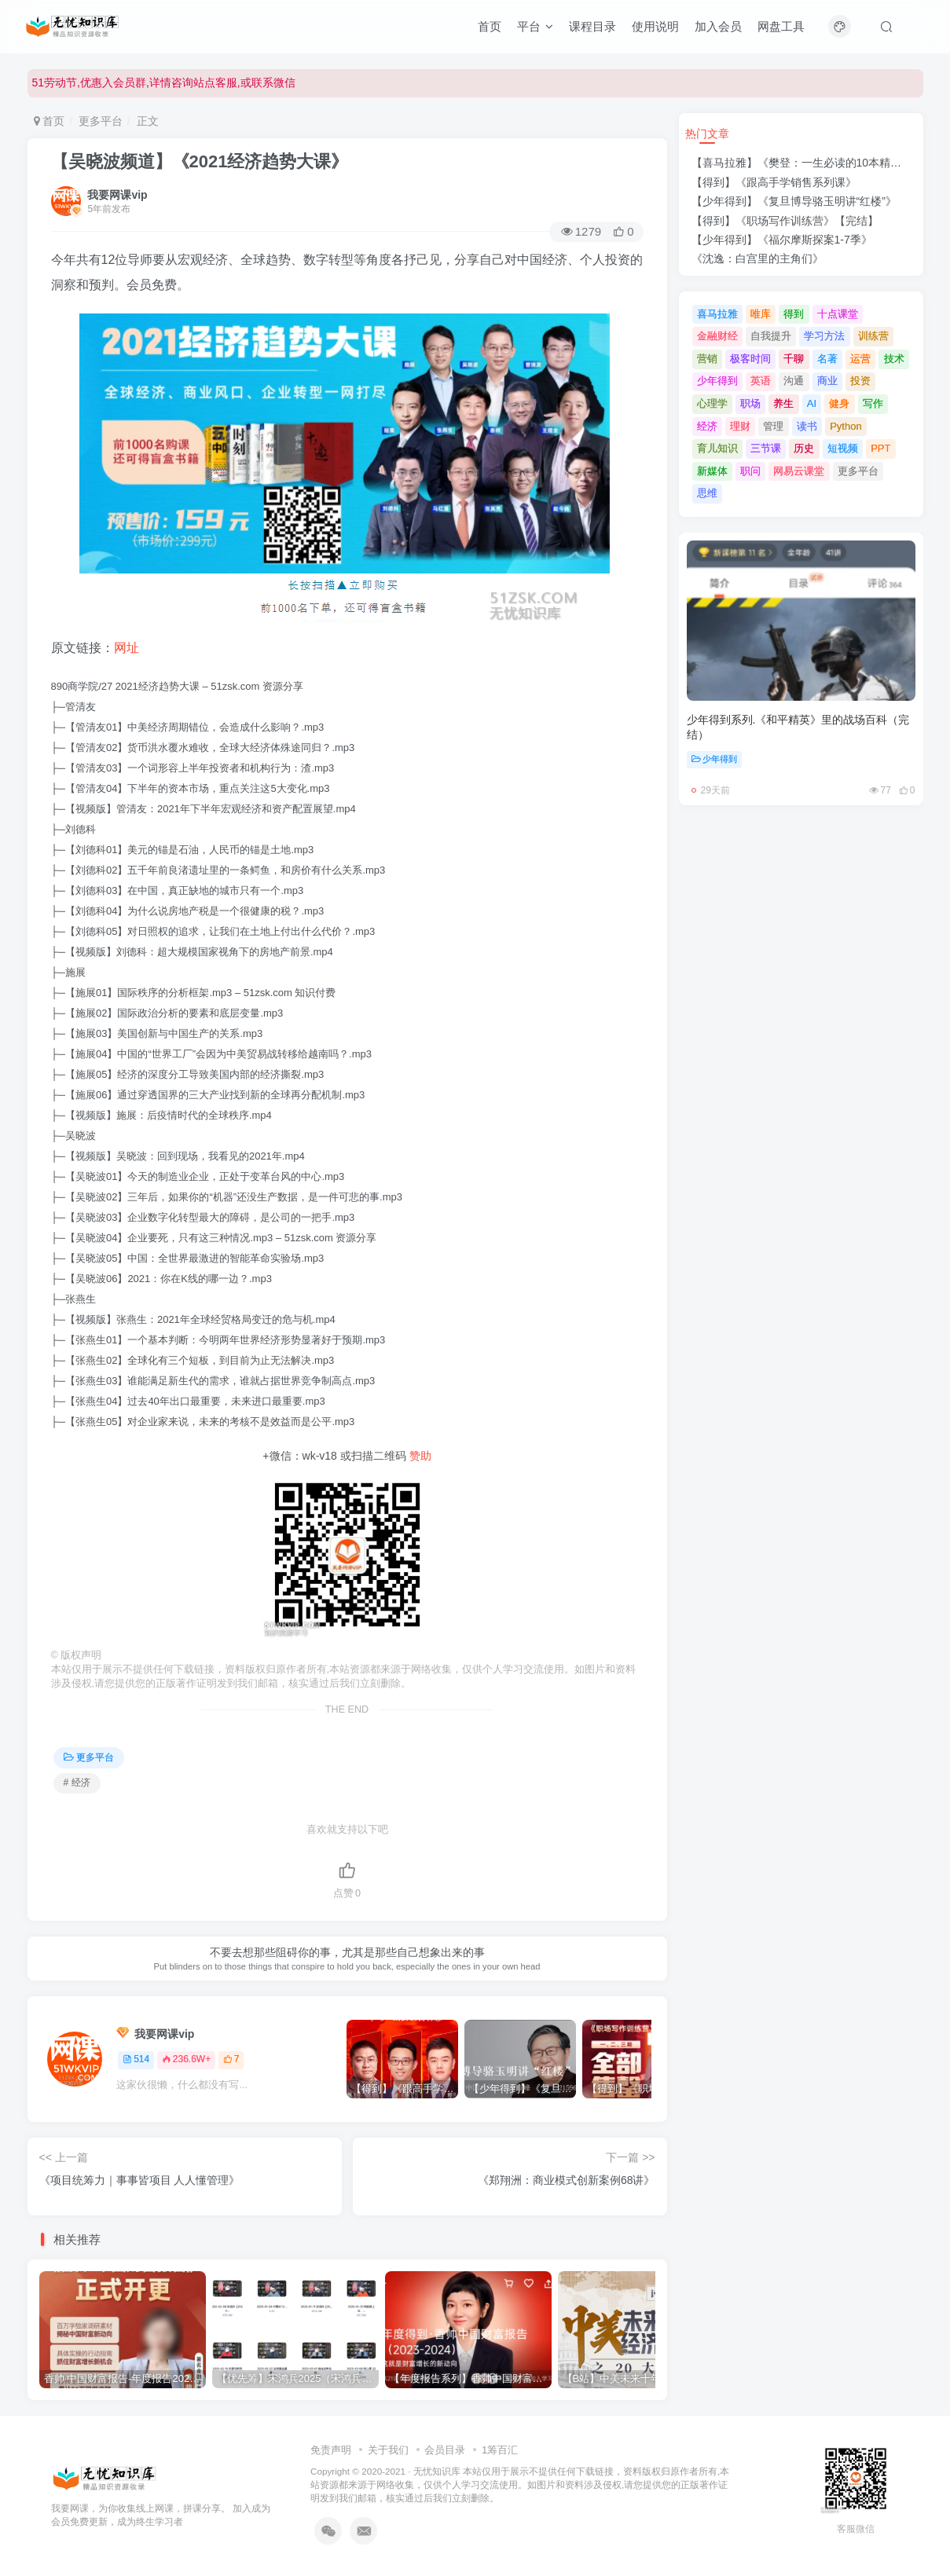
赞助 (420, 1455)
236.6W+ (186, 2059)
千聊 (793, 359)
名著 (827, 359)
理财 (740, 426)
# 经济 (77, 1782)
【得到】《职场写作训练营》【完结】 (784, 220)
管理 (773, 426)
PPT (880, 448)
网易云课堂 (798, 471)
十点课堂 (837, 314)
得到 (793, 314)
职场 (750, 403)
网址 (126, 647)
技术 (894, 359)
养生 (783, 403)
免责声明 (330, 2450)
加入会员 (718, 26)
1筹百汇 (500, 2450)
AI (811, 403)
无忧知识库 (436, 2471)
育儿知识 (717, 448)
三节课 (765, 448)
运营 (860, 359)
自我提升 (770, 336)
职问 (750, 471)
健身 (839, 403)
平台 (535, 26)
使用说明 (655, 26)
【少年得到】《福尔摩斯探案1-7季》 (781, 239)
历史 (804, 448)
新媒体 (712, 471)
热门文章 (707, 133)
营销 (707, 359)
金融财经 (717, 336)
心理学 (712, 403)
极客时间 (750, 359)
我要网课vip (117, 195)
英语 (760, 381)
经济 (707, 426)
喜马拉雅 (717, 314)
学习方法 (824, 336)
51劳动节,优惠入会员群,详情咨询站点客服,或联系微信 (163, 82)
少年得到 (717, 381)
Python (845, 426)
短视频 (842, 448)
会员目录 (444, 2450)
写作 (873, 403)
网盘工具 (781, 26)
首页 (489, 26)
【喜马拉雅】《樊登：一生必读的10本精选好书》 (813, 162)
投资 (860, 381)
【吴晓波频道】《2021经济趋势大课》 (200, 161)
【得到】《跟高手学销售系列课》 (773, 182)
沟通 (793, 381)
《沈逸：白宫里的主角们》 (757, 258)
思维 (707, 493)
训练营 (873, 336)
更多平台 (101, 121)
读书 (807, 426)
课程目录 (592, 26)
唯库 (760, 314)
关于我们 (388, 2450)
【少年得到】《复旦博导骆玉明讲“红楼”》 (794, 201)
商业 (827, 381)
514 (136, 2059)
